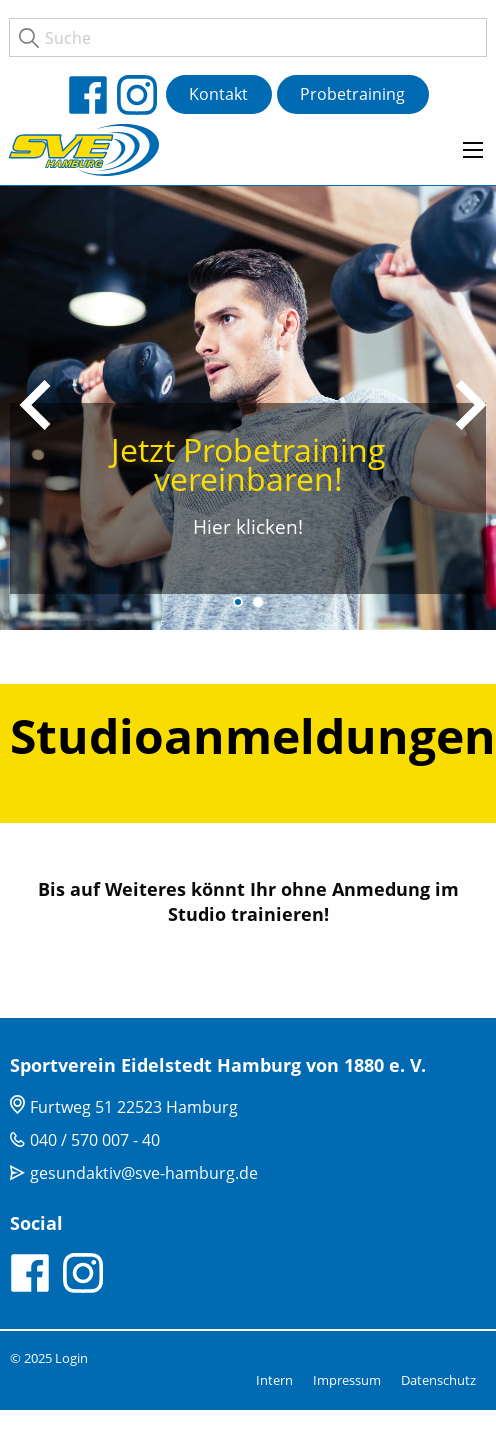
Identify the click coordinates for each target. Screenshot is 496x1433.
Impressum (347, 1380)
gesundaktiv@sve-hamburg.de (144, 1173)
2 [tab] (258, 602)
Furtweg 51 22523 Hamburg (134, 1107)
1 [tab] (238, 602)
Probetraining (352, 94)
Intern (274, 1380)
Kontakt (218, 94)
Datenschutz (438, 1380)
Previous (35, 405)
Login (71, 1358)
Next (471, 405)
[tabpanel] (248, 405)
